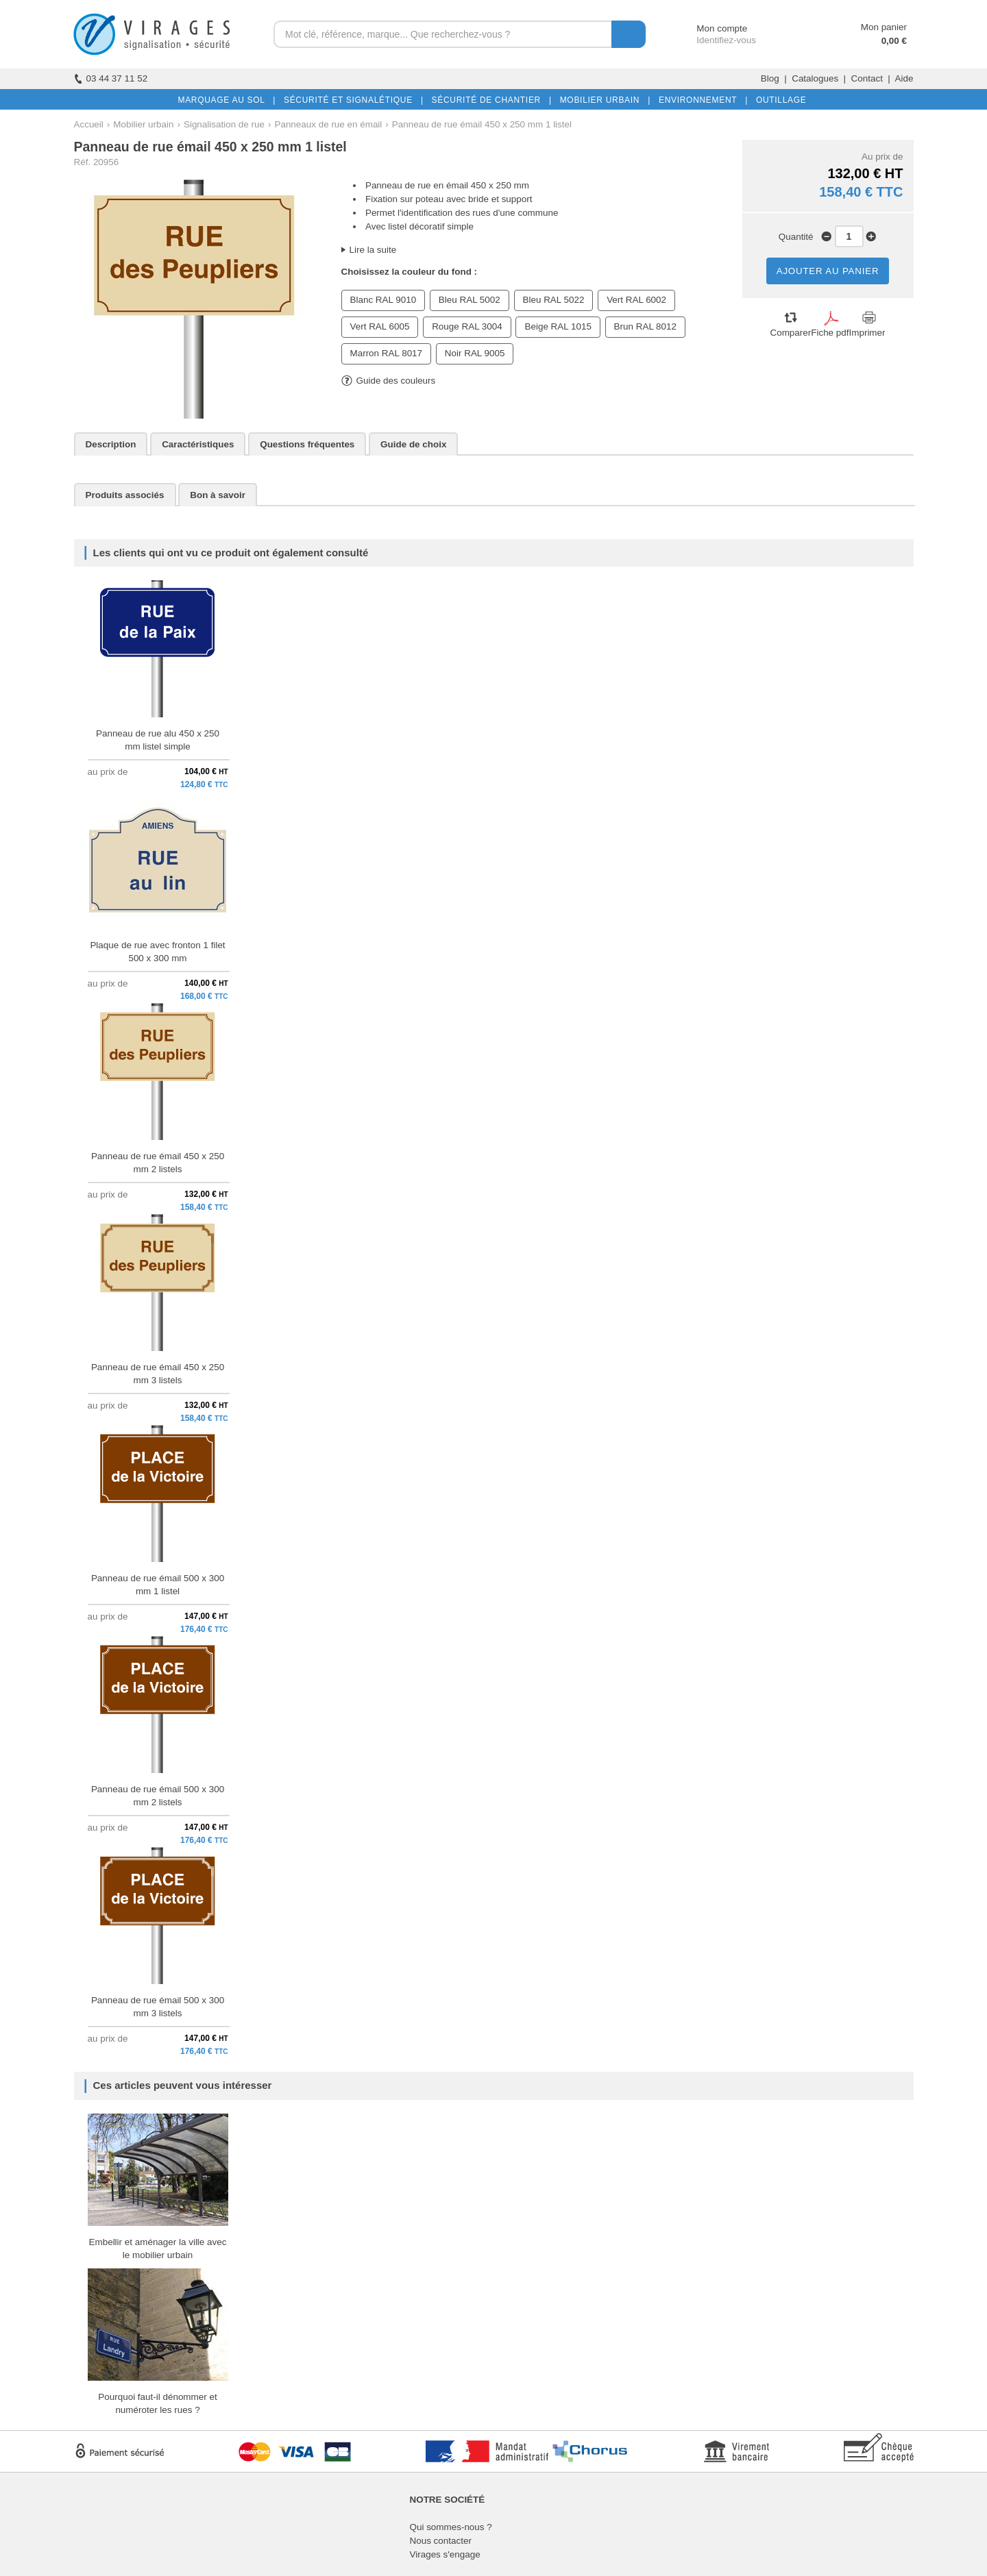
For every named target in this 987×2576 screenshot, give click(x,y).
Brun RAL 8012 (645, 326)
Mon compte (709, 28)
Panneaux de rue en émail (328, 124)
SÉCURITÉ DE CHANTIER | (489, 100)
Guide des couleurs (388, 380)
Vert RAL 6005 (380, 326)
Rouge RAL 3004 (467, 326)
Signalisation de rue (224, 124)
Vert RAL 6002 (636, 300)
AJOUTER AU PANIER (828, 271)
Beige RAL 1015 (557, 326)
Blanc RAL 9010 (383, 300)
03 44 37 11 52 (111, 78)
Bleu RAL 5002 (469, 300)
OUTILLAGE (779, 100)
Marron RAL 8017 (386, 353)
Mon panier (884, 27)
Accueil (88, 124)
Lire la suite (373, 250)
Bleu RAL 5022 (554, 300)
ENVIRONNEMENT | (700, 100)
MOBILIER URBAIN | (603, 100)
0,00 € (894, 41)
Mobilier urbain (143, 124)
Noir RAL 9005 (475, 353)
